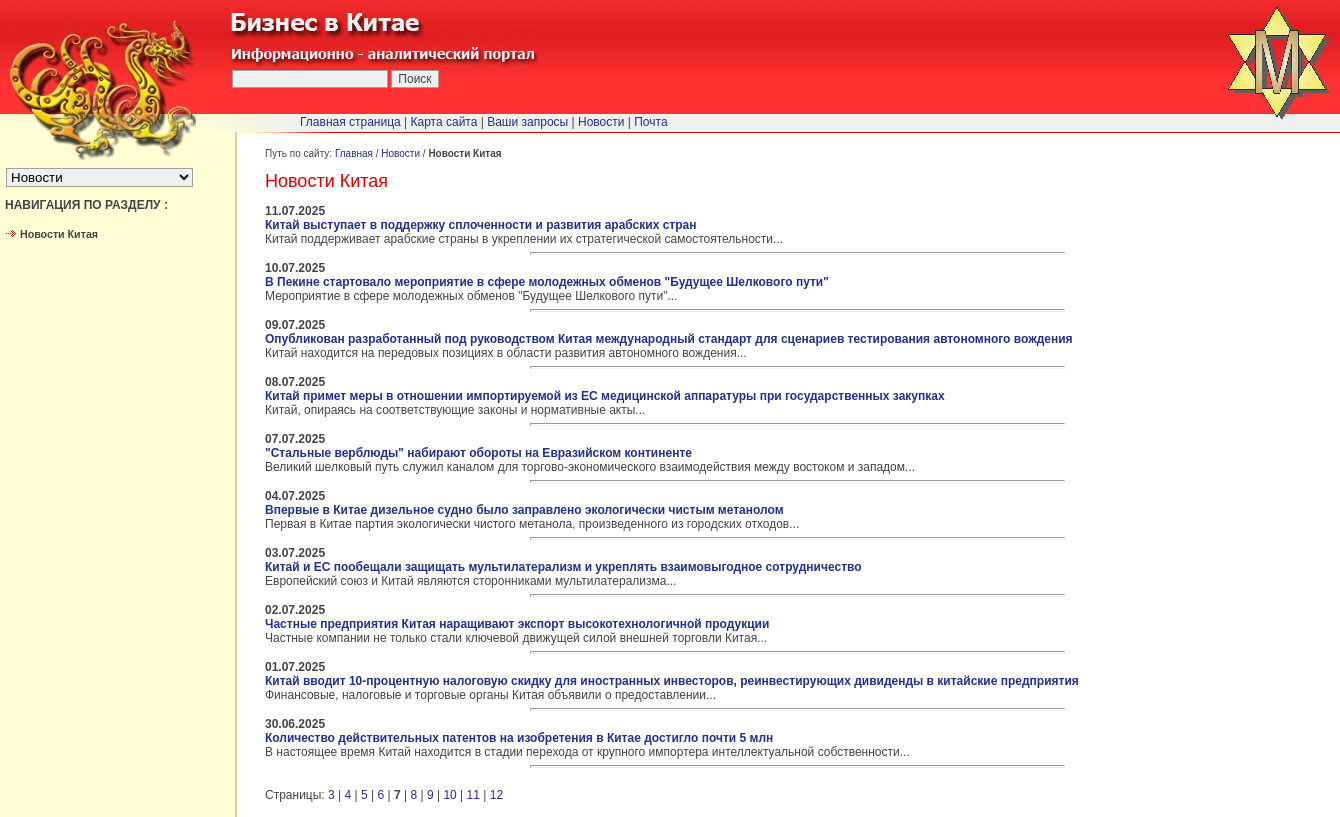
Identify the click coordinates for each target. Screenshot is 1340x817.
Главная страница (350, 122)
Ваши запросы (527, 122)
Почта (650, 122)
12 (496, 795)
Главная (354, 153)
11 (473, 795)
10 (449, 795)
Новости (400, 153)
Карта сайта (444, 122)
